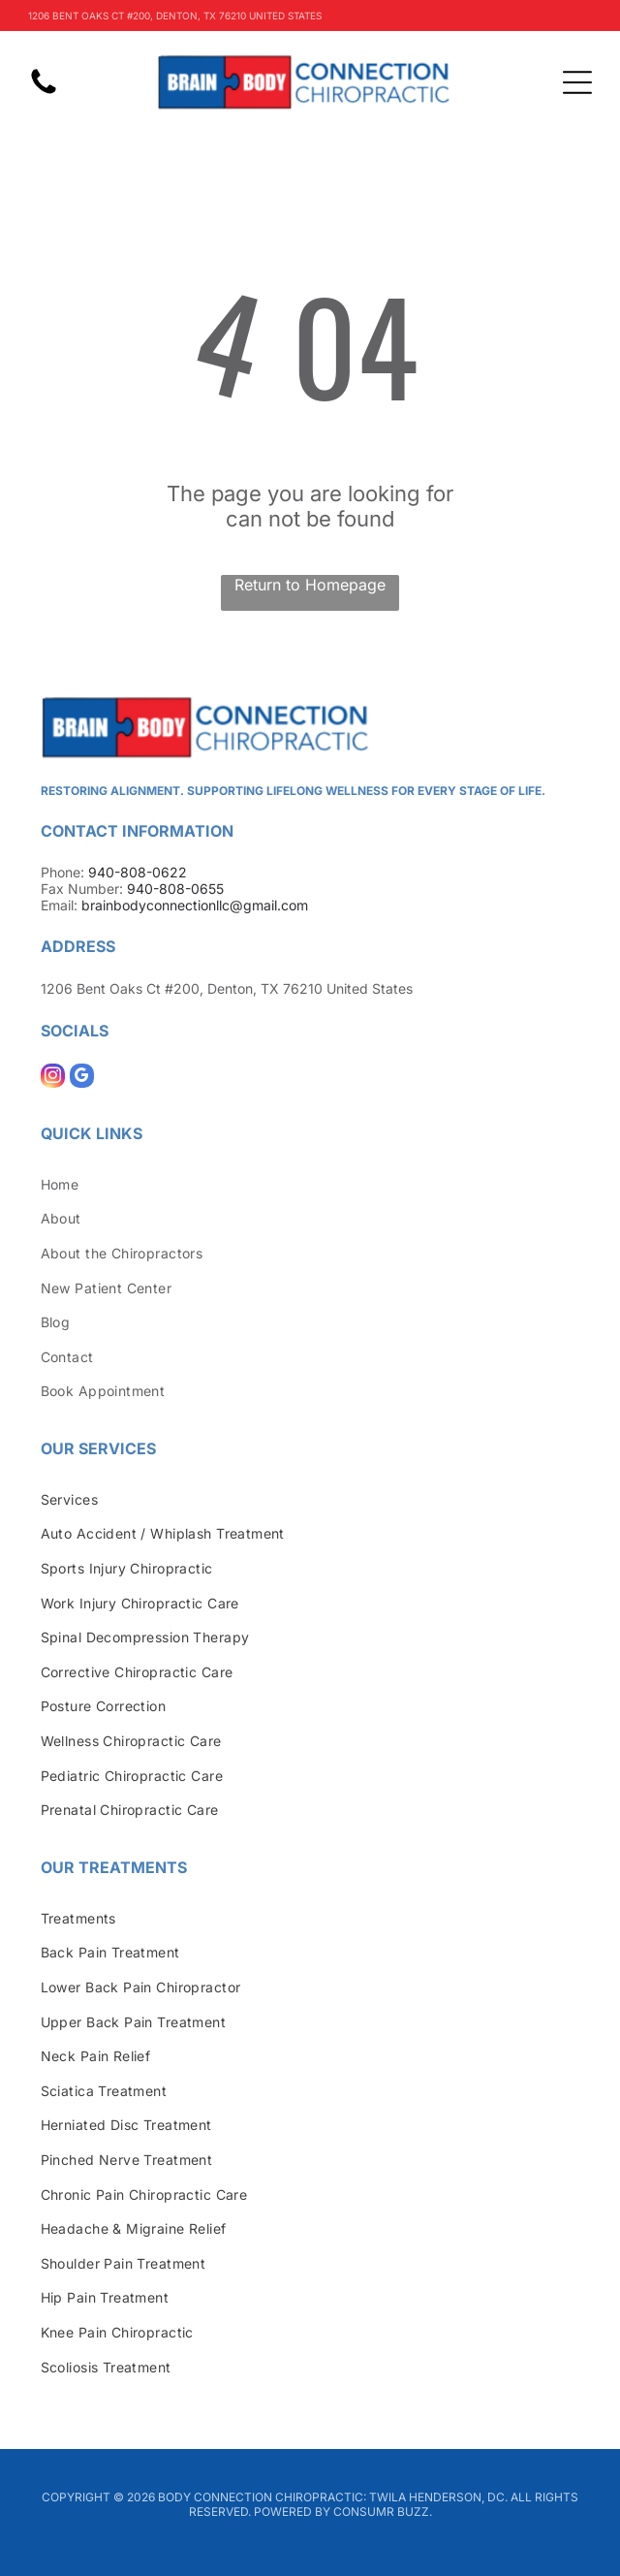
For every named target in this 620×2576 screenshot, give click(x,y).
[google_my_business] (82, 1078)
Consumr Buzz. (382, 2511)
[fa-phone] (43, 92)
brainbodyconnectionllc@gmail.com (194, 905)
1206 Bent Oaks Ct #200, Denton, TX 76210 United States (227, 988)
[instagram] (53, 1078)
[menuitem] (310, 1183)
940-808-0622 (137, 872)
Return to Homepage (310, 584)
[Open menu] (577, 82)
